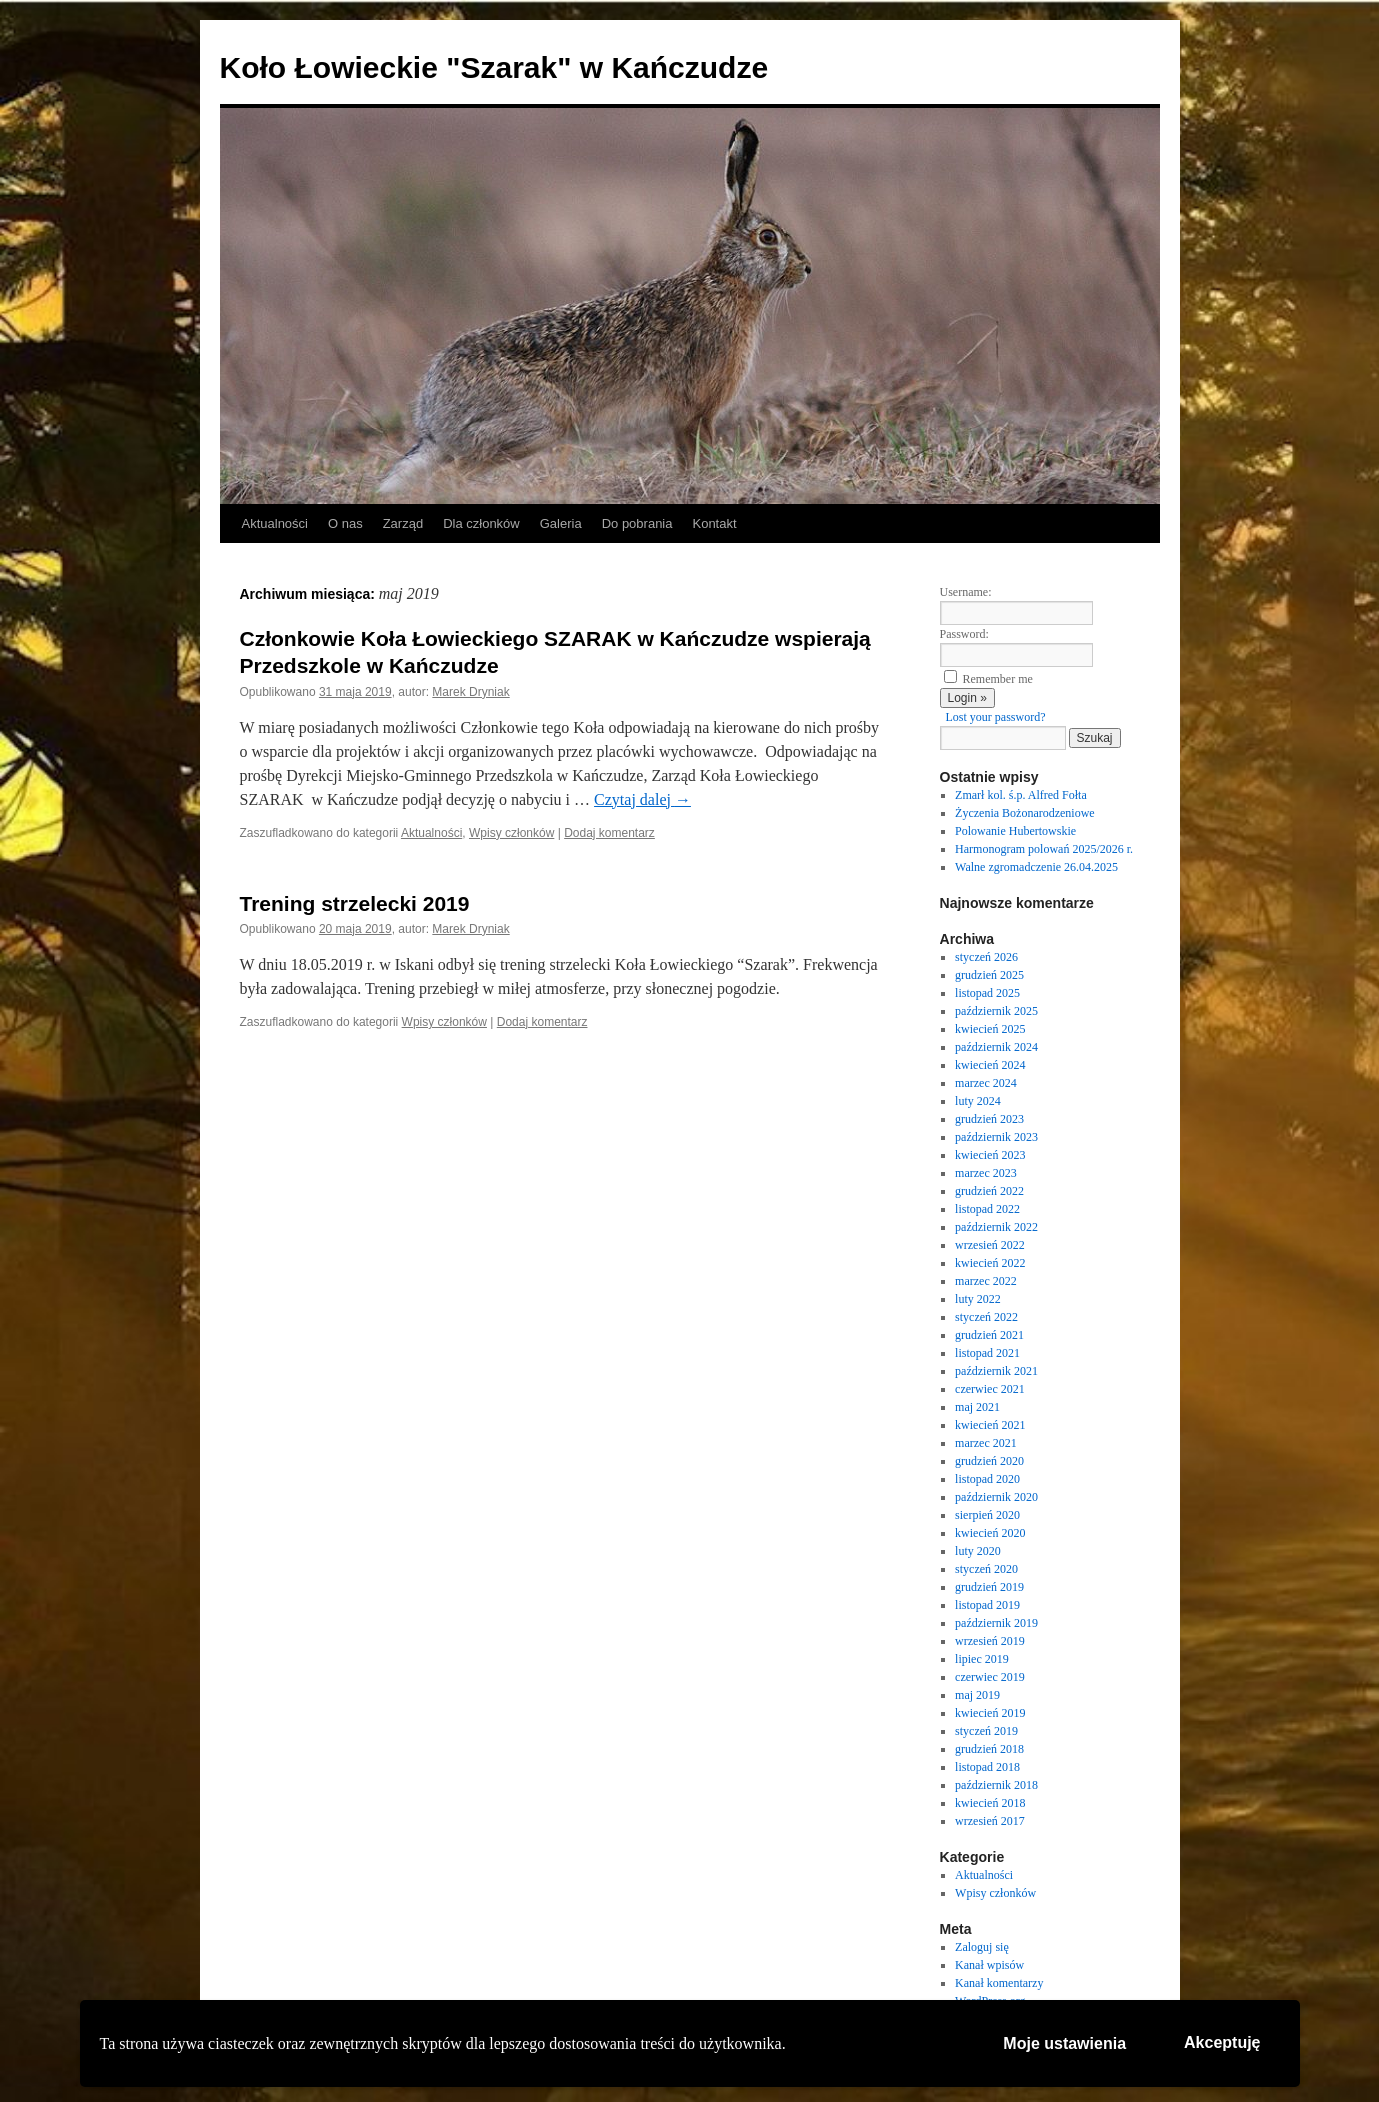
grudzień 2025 (989, 975)
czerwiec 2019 (990, 1677)
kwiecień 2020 (990, 1533)
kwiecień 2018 (990, 1803)
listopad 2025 (987, 993)
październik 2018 (996, 1785)
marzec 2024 (986, 1083)
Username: (966, 592)
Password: (964, 634)
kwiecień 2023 (990, 1155)
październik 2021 (996, 1371)
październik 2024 (996, 1047)
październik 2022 (996, 1227)
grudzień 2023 (989, 1119)
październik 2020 (996, 1497)
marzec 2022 (986, 1281)
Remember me (998, 679)
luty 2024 (978, 1101)
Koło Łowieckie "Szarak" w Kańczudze (494, 67)
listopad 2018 (987, 1767)
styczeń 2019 (986, 1731)
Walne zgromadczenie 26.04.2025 (1036, 867)
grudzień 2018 (989, 1749)
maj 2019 (977, 1695)
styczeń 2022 (986, 1317)
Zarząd (403, 523)
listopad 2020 (987, 1479)
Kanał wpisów (989, 1965)
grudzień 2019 (989, 1587)
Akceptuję (1222, 2042)
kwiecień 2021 (990, 1425)
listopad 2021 (987, 1353)
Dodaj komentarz (609, 833)
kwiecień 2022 (990, 1263)
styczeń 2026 (986, 957)
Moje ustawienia (1064, 2043)
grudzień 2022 (989, 1191)
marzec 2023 (986, 1173)
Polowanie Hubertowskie (1015, 831)
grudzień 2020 (989, 1461)
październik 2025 (996, 1011)
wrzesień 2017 (990, 1821)
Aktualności (275, 523)
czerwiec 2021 (990, 1389)
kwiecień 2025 (990, 1029)
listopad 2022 (987, 1209)
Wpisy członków (511, 833)
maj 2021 (977, 1407)
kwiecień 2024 (990, 1065)
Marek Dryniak (470, 692)
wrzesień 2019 (990, 1641)
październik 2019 (996, 1623)
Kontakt (714, 523)
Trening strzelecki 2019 (355, 903)
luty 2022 (978, 1299)
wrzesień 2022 (990, 1245)
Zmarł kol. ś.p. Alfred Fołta (1021, 795)
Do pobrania (637, 523)
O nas (345, 523)
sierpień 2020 (987, 1515)
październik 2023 (996, 1137)
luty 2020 (978, 1551)
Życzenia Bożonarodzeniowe (1025, 813)
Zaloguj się (982, 1947)
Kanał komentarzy (999, 1983)
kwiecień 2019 (990, 1713)
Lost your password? (996, 717)
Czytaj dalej (642, 799)
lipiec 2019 (982, 1659)
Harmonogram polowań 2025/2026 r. (1044, 849)
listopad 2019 (987, 1605)
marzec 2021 (986, 1443)
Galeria (561, 523)
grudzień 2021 (989, 1335)
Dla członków (481, 523)
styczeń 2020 (986, 1569)
